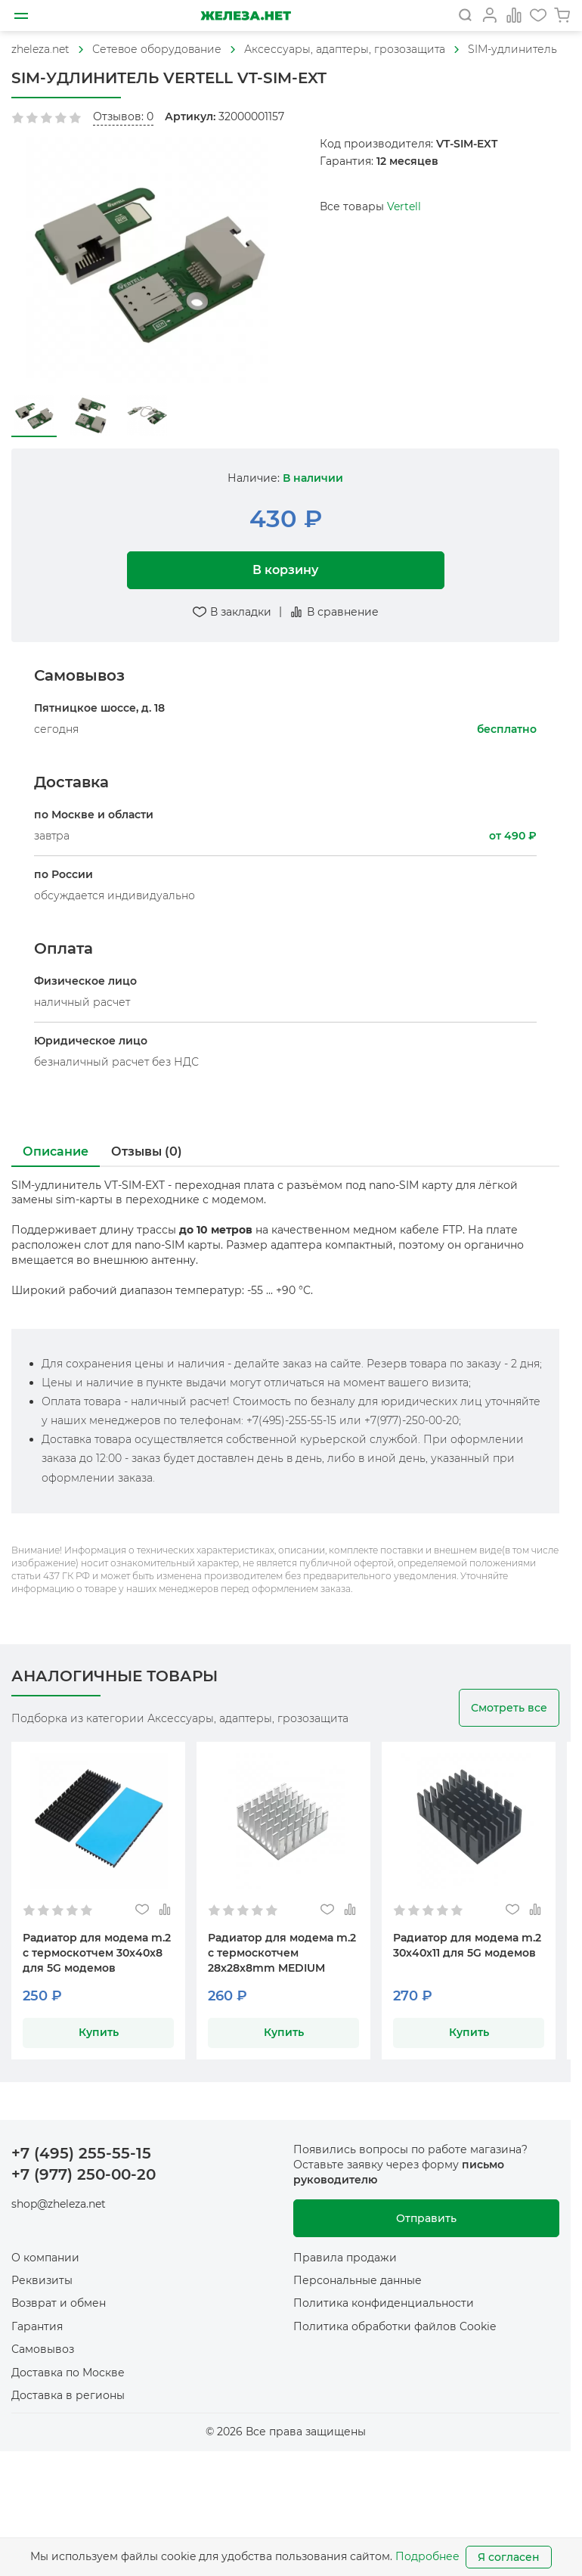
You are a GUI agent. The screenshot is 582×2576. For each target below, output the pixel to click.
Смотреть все (509, 1708)
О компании (45, 2257)
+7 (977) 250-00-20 (83, 2174)
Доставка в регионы (68, 2395)
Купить (99, 2032)
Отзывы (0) (146, 1151)
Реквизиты (42, 2280)
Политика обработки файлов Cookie (394, 2326)
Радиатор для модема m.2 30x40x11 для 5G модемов (467, 1945)
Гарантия (37, 2326)
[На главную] (245, 15)
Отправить (426, 2218)
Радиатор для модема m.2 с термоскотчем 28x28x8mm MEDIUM (282, 1953)
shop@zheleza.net (58, 2204)
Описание (55, 1151)
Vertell (404, 206)
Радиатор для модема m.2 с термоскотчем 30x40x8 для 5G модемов (97, 1953)
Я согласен (509, 2557)
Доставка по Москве (68, 2372)
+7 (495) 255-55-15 (81, 2153)
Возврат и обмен (58, 2303)
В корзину (285, 570)
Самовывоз (42, 2349)
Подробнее (427, 2556)
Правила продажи (345, 2257)
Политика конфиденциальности (383, 2303)
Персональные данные (357, 2280)
